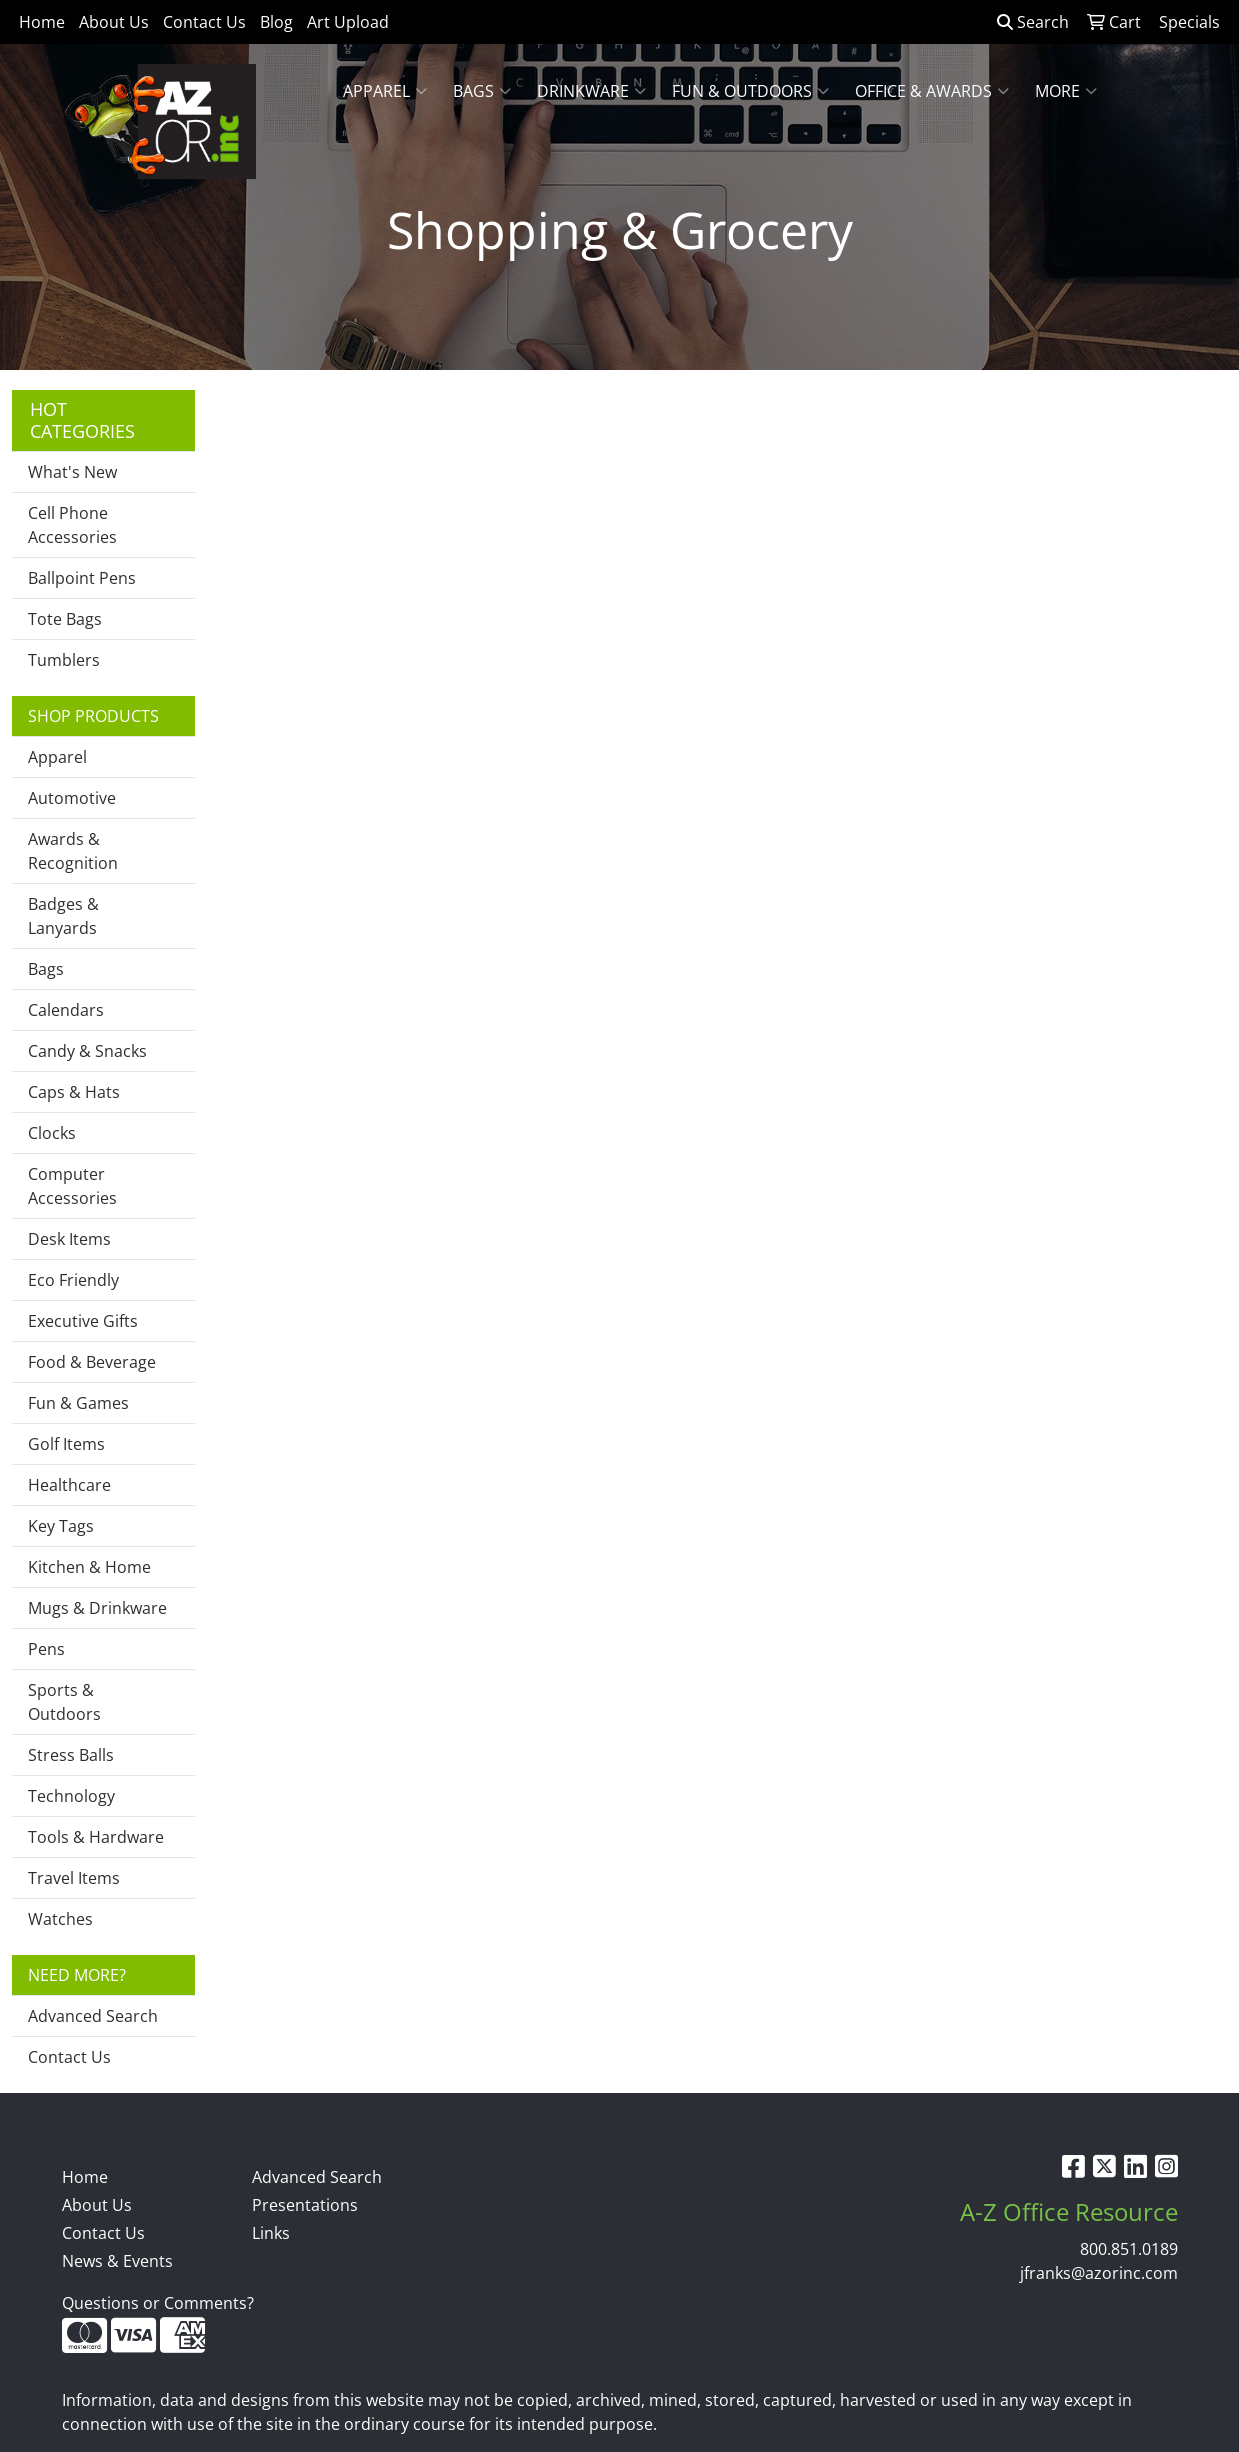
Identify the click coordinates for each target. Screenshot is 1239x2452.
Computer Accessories (72, 1186)
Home (42, 22)
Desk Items (69, 1239)
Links (271, 2233)
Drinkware (591, 91)
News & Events (117, 2261)
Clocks (52, 1133)
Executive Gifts (83, 1321)
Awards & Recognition (73, 851)
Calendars (66, 1010)
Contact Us (204, 22)
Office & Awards (932, 91)
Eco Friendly (73, 1280)
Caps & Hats (74, 1092)
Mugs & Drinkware (97, 1608)
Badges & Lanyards (63, 916)
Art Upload (348, 22)
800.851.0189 (1129, 2249)
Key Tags (61, 1526)
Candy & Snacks (87, 1051)
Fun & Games (78, 1403)
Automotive (72, 798)
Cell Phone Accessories (72, 525)
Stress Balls (71, 1755)
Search (1033, 22)
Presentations (305, 2205)
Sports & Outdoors (64, 1702)
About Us (114, 22)
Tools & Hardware (96, 1837)
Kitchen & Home (89, 1567)
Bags (482, 91)
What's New (72, 472)
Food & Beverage (92, 1362)
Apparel (385, 91)
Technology (71, 1796)
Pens (46, 1649)
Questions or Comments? (158, 2303)
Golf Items (66, 1444)
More (1066, 91)
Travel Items (74, 1878)
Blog (276, 22)
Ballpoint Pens (82, 578)
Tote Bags (65, 619)
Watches (60, 1919)
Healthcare (69, 1485)
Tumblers (64, 660)
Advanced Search (93, 2016)
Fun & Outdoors (750, 91)
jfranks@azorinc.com (1099, 2273)
